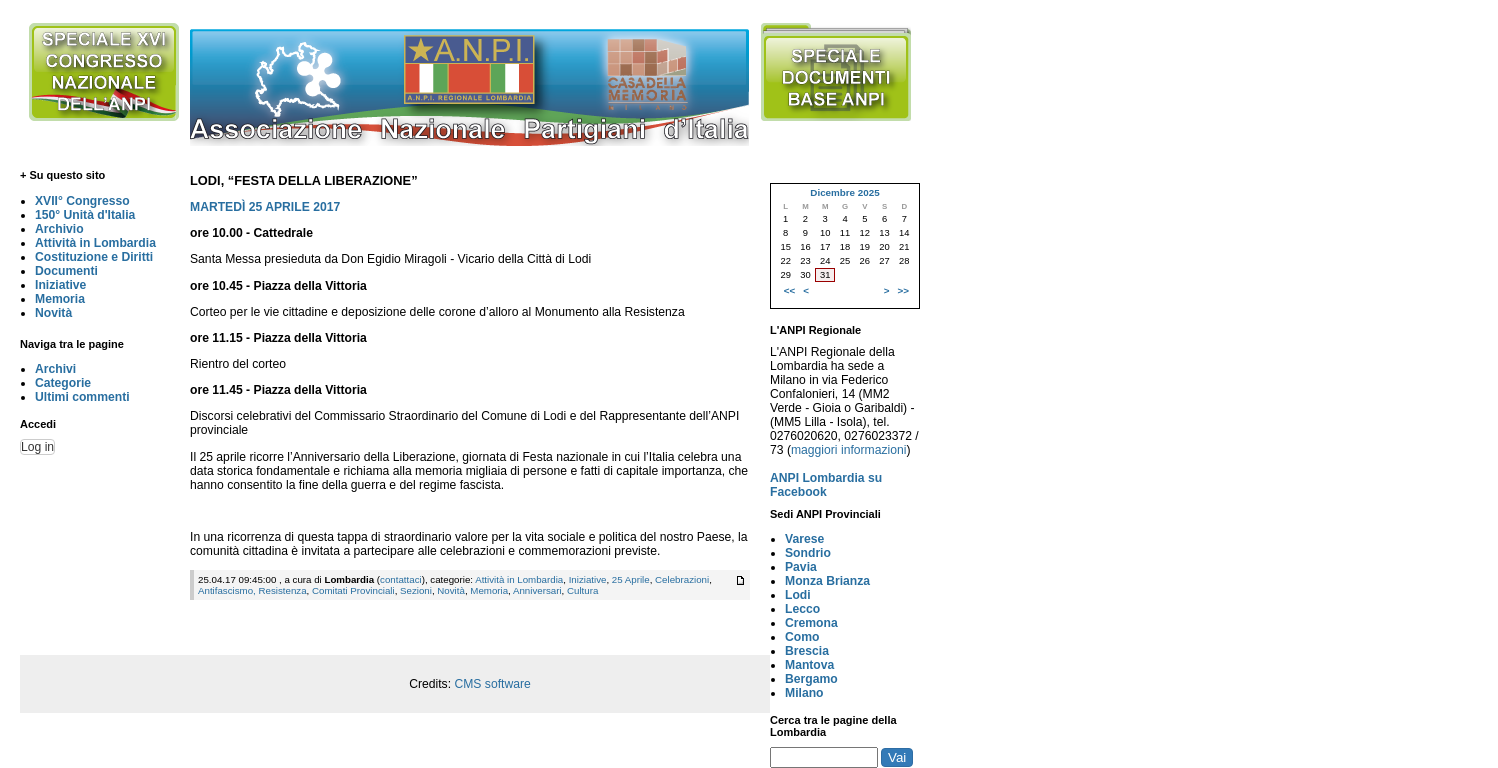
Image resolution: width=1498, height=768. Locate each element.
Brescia (807, 651)
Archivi (55, 369)
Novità (53, 313)
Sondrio (808, 553)
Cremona (811, 623)
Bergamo (811, 679)
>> (903, 290)
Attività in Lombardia (95, 243)
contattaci (401, 579)
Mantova (809, 665)
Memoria (60, 299)
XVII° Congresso (82, 201)
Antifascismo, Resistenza (252, 590)
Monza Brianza (827, 581)
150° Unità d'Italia (85, 215)
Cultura (582, 590)
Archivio (59, 229)
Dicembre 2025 (844, 192)
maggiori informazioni (849, 450)
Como (802, 637)
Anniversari (537, 590)
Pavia (801, 567)
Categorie (63, 383)
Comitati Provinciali (353, 590)
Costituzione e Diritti (94, 257)
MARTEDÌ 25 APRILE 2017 (265, 207)
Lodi (798, 595)
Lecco (802, 609)
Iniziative (60, 285)
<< (789, 290)
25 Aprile (631, 579)
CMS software (492, 684)
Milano (804, 693)
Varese (804, 539)
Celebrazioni (682, 579)
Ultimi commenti (82, 397)
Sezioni (416, 590)
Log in (37, 447)
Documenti (66, 271)
